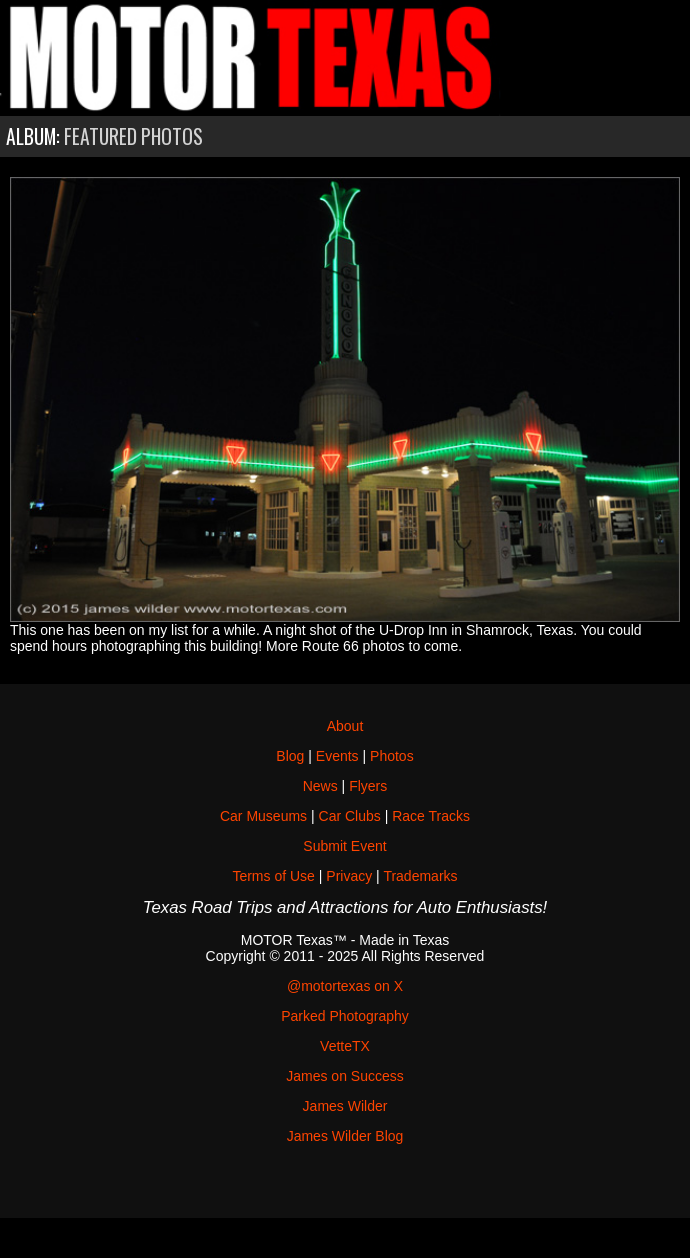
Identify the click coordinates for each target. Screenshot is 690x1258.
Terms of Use (273, 876)
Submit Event (344, 846)
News (320, 786)
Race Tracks (431, 816)
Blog (290, 756)
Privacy (349, 876)
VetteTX (345, 1046)
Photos (392, 756)
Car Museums (263, 816)
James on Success (345, 1076)
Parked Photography (345, 1016)
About (345, 726)
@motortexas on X (345, 986)
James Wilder (345, 1106)
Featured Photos (133, 136)
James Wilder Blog (345, 1136)
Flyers (368, 786)
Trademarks (420, 876)
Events (337, 756)
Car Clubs (350, 816)
